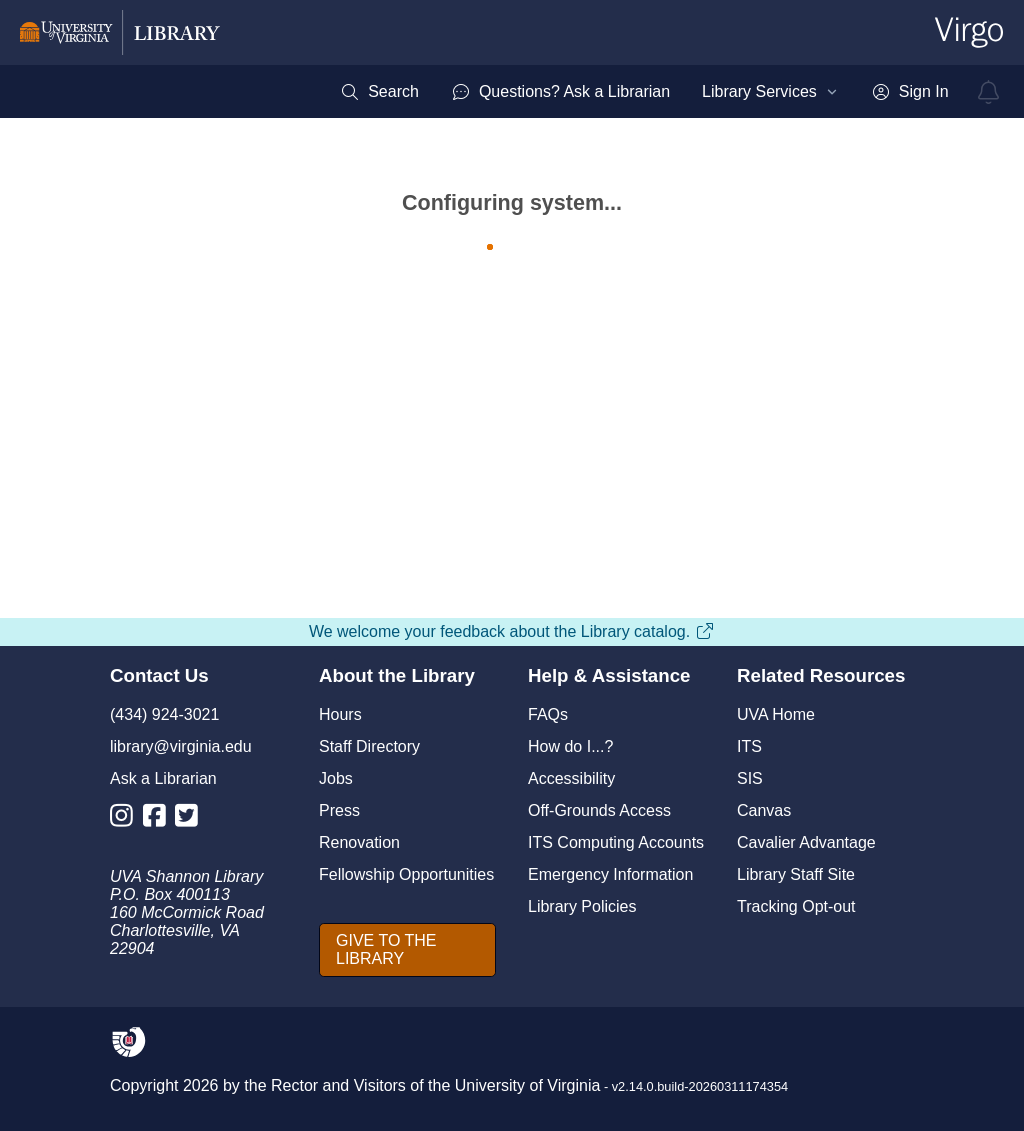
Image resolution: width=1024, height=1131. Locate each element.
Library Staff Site (796, 874)
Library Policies (582, 906)
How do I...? (570, 746)
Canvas (764, 810)
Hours (340, 714)
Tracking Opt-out (796, 906)
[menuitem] (379, 92)
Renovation (359, 842)
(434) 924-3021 (164, 714)
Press (339, 810)
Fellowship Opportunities (406, 874)
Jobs (336, 778)
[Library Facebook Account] (159, 819)
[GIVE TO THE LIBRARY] (407, 950)
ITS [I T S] (749, 746)
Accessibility (571, 778)
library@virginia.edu (181, 746)
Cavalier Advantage (806, 842)
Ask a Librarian (163, 778)
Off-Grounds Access (599, 810)
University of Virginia (528, 1085)
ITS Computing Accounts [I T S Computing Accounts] (616, 842)
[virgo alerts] (989, 92)
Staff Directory (369, 746)
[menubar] (644, 92)
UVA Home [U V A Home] (776, 714)
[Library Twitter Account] (191, 819)
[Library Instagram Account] (126, 819)
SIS (750, 778)
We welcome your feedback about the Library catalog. (512, 631)
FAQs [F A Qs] (548, 714)
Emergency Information (610, 874)
